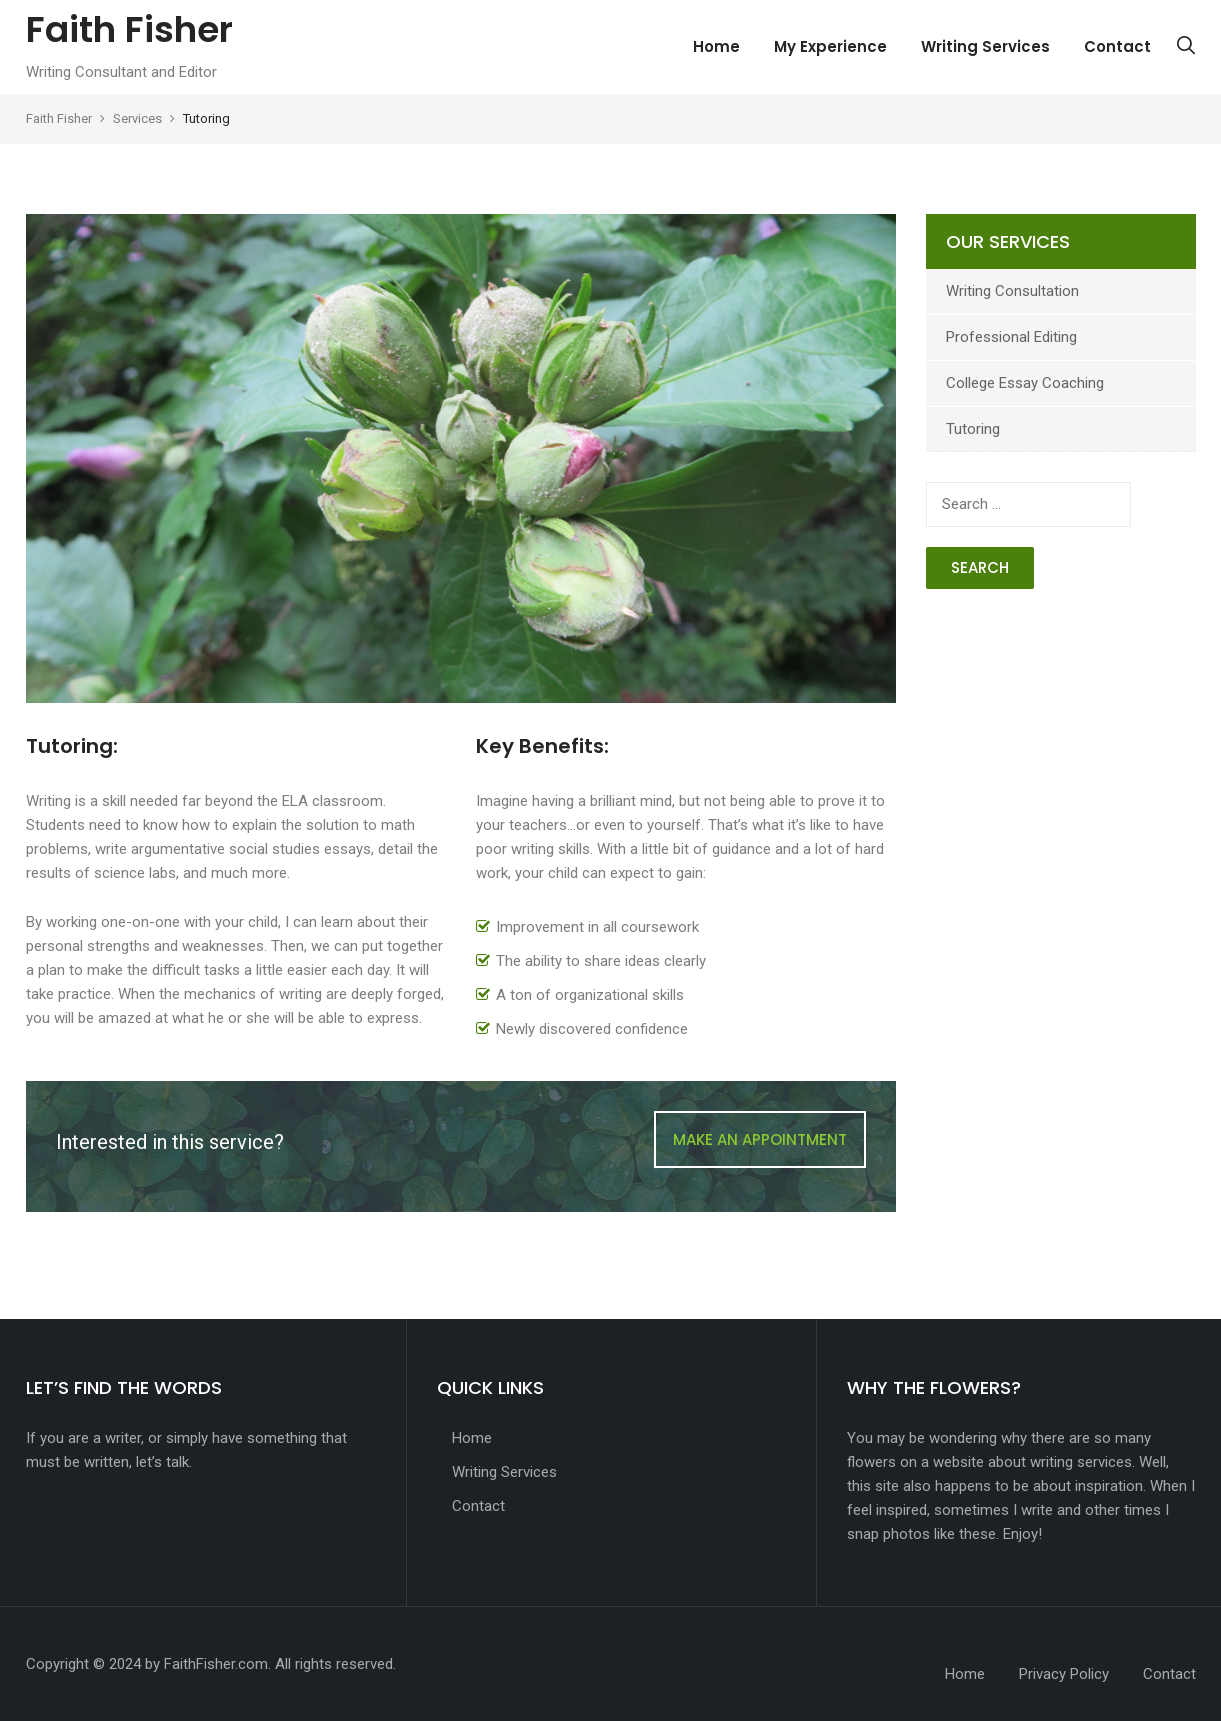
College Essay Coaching (1025, 383)
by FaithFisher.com (206, 1664)
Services (137, 118)
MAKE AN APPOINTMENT (760, 1139)
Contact (1117, 46)
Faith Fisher (129, 29)
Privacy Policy (1064, 1674)
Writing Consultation (1012, 291)
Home (716, 46)
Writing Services (985, 46)
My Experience (830, 46)
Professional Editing (1011, 337)
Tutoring (973, 429)
